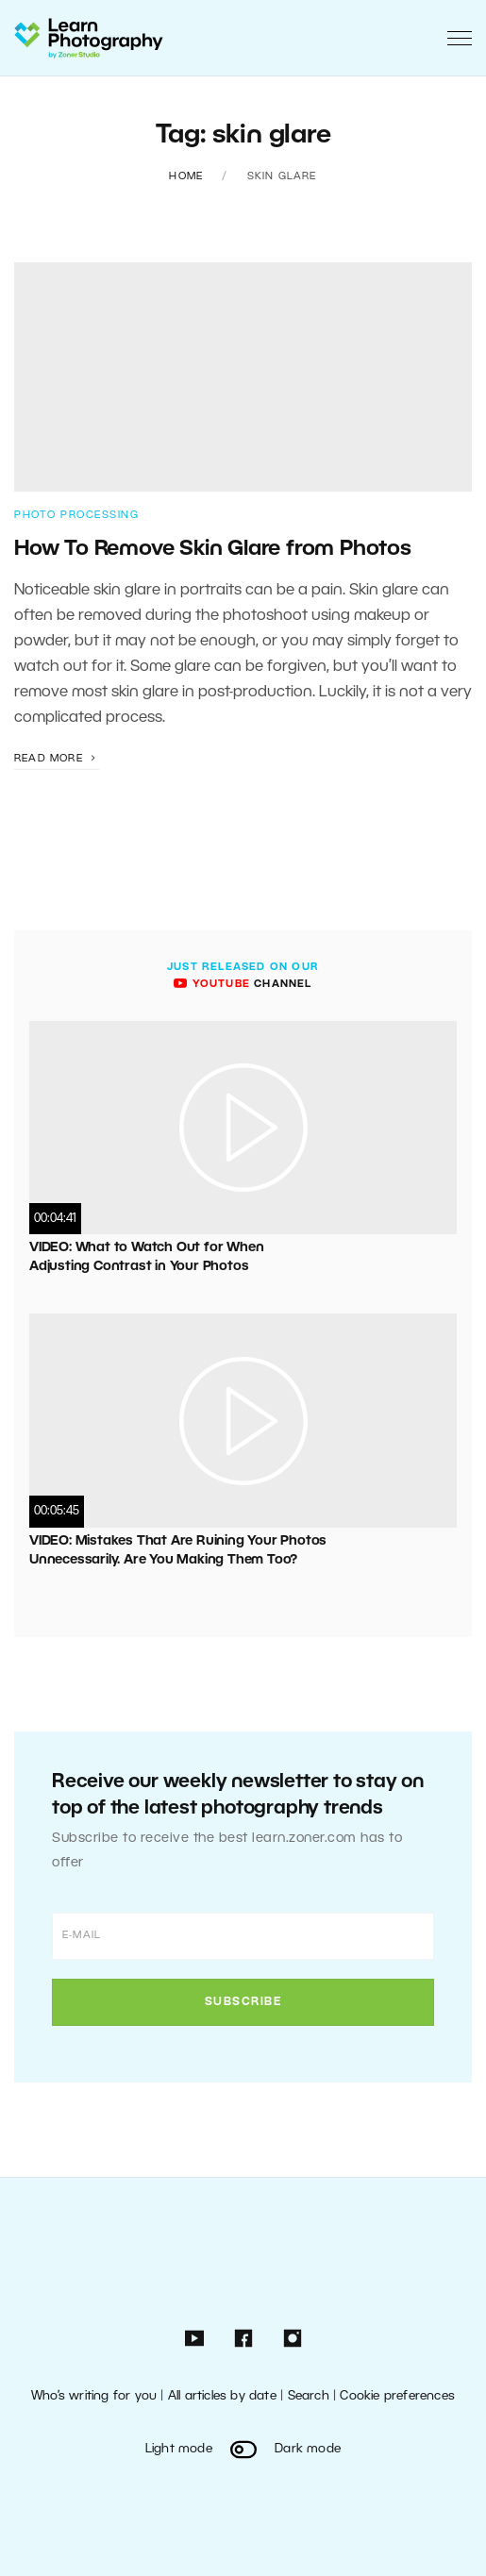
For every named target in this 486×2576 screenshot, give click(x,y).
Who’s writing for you (94, 2396)
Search (308, 2396)
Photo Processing (76, 515)
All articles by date (222, 2396)
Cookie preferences (397, 2396)
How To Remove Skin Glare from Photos (212, 549)
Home (186, 176)
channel (242, 984)
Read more (56, 758)
